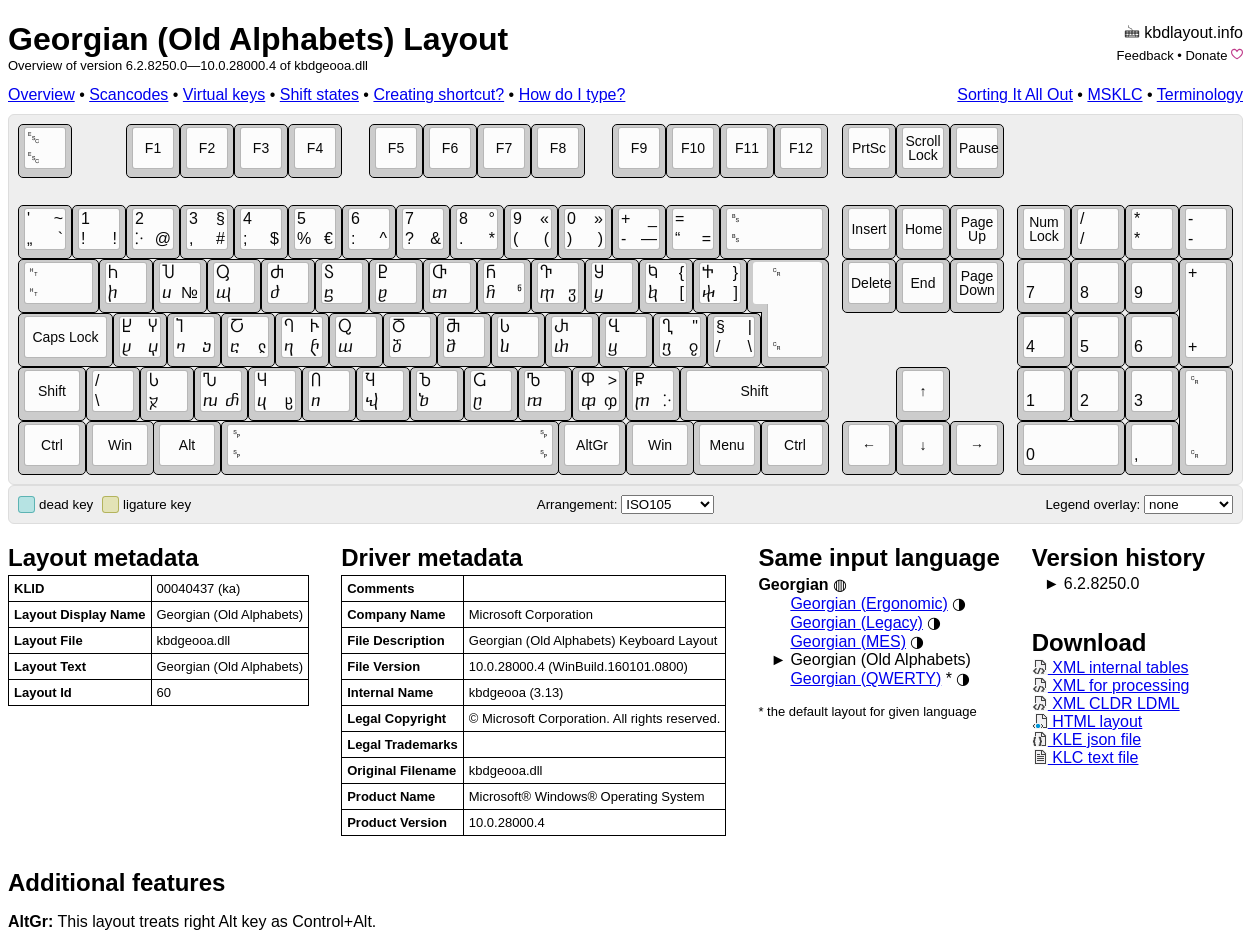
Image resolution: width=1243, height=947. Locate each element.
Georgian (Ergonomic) (868, 603)
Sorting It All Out (1015, 94)
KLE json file (1086, 739)
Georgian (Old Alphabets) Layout (258, 39)
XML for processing (1111, 685)
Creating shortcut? (438, 94)
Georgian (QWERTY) (865, 678)
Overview (41, 94)
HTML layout (1087, 721)
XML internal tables (1110, 667)
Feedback (1145, 55)
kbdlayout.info (1193, 32)
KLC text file (1085, 757)
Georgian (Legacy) (856, 622)
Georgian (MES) (848, 641)
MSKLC (1114, 94)
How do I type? (572, 94)
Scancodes (128, 94)
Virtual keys (224, 94)
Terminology (1200, 94)
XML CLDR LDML (1106, 703)
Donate (1206, 55)
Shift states (319, 94)
